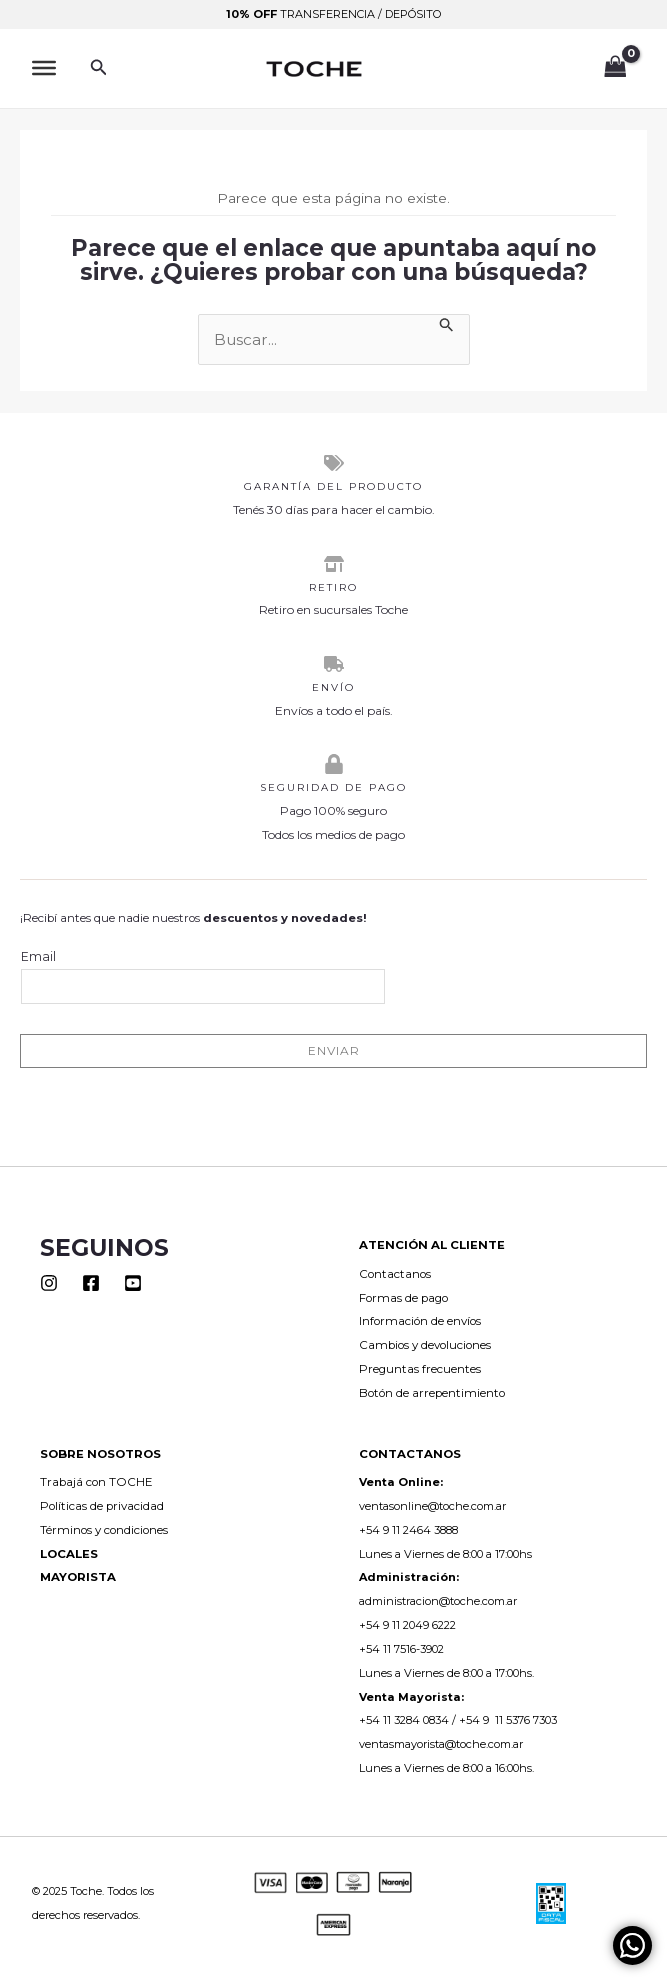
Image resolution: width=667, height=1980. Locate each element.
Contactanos (395, 1274)
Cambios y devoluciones (425, 1345)
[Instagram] (49, 1283)
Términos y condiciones (104, 1530)
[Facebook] (91, 1283)
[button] (99, 68)
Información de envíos (420, 1321)
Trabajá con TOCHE (96, 1482)
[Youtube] (133, 1283)
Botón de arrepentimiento (432, 1393)
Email (203, 976)
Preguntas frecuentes (420, 1369)
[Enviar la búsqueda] (447, 324)
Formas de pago (403, 1298)
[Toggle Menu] (44, 68)
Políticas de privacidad (102, 1506)
